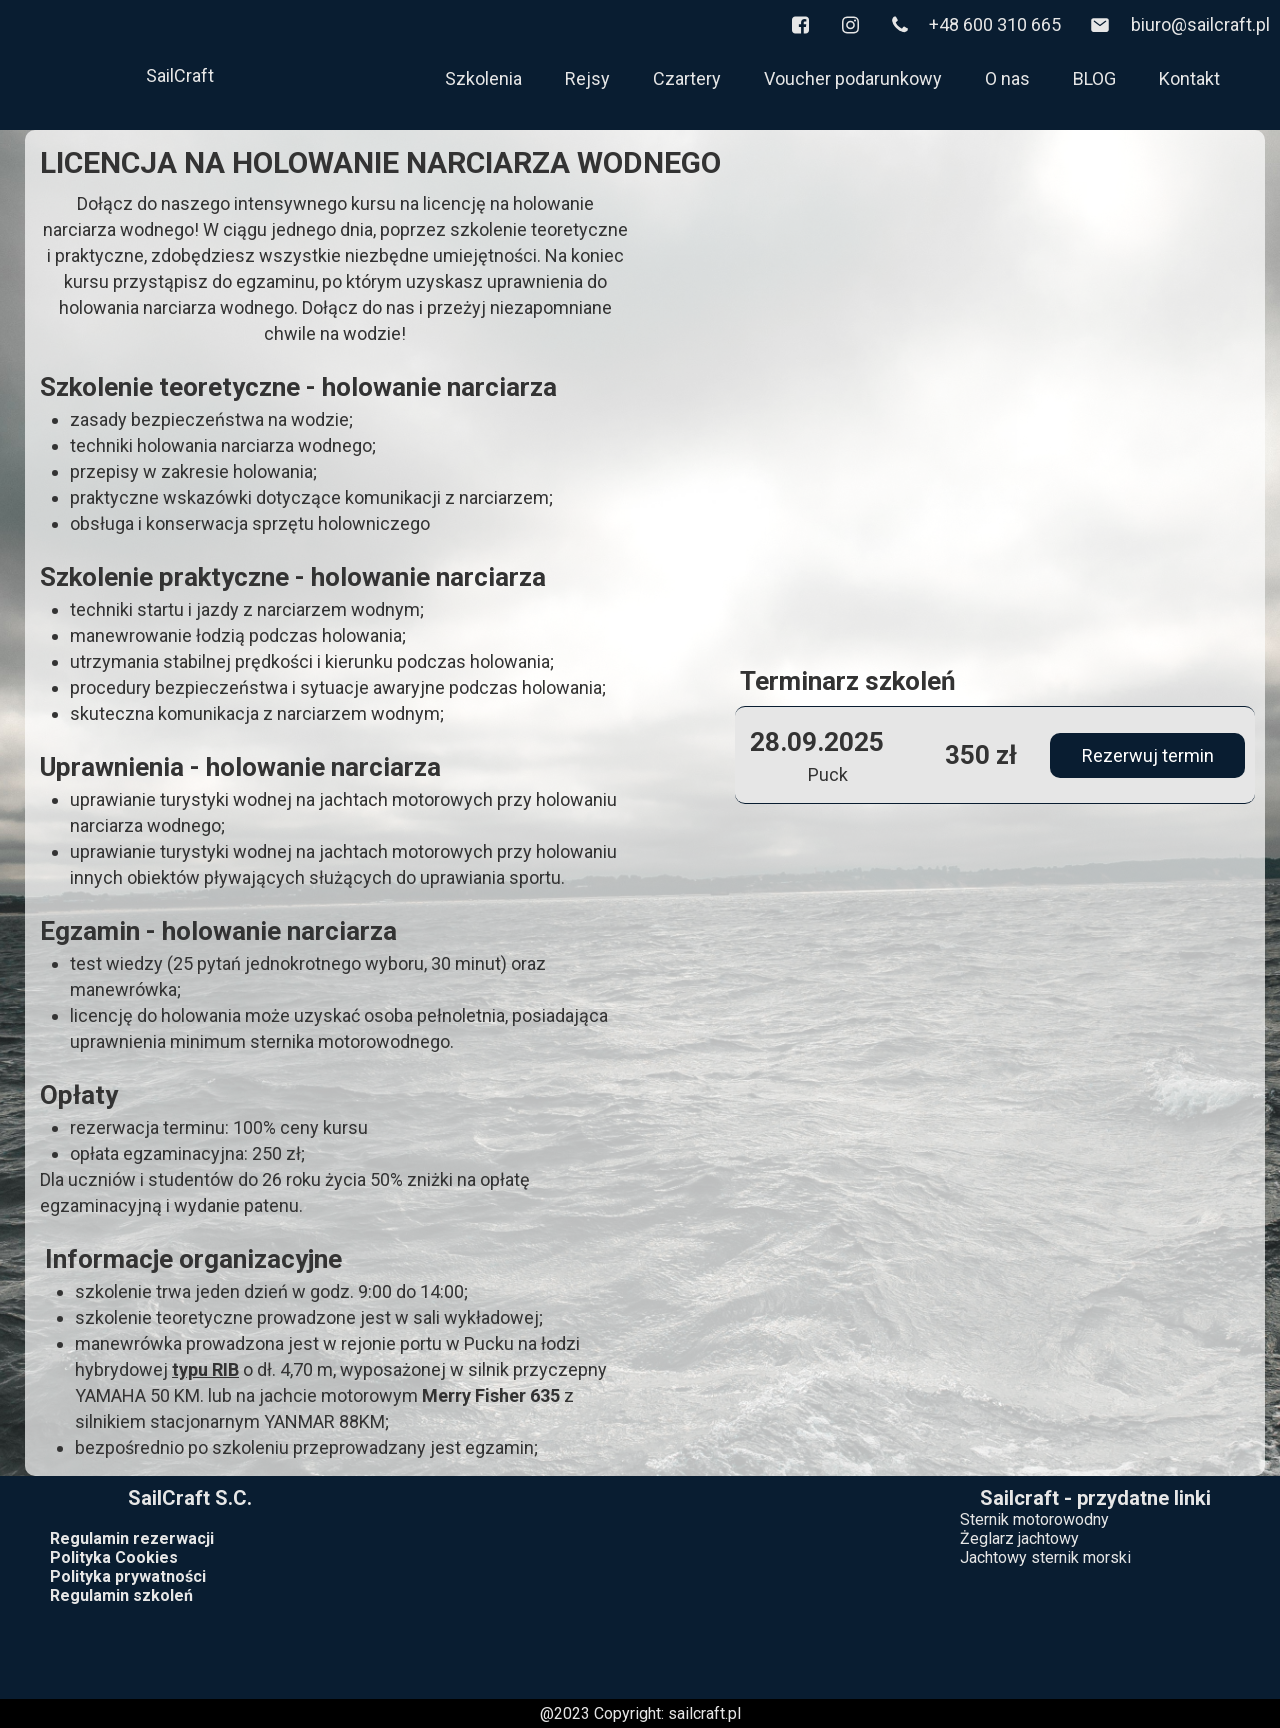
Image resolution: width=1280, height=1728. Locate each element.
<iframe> (640, 1582)
